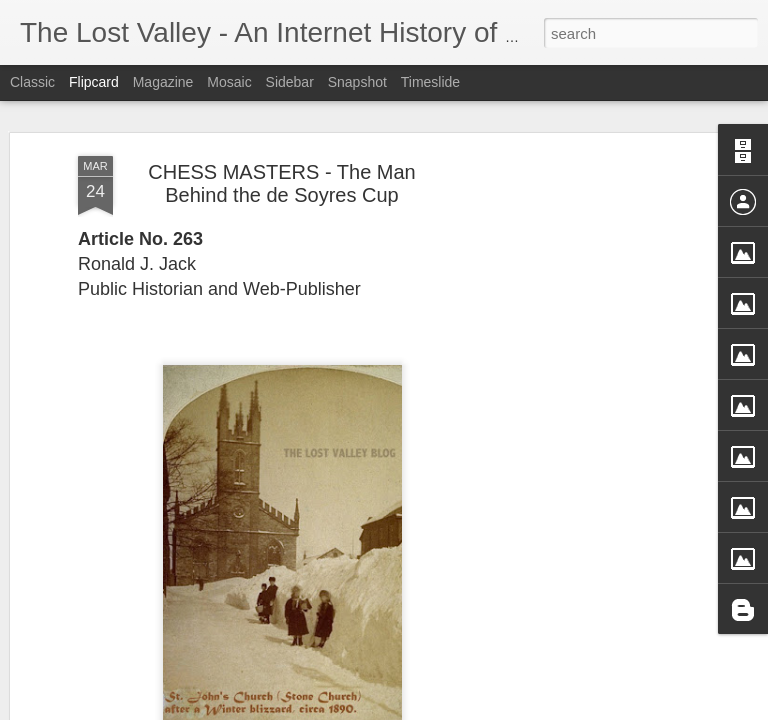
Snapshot (357, 82)
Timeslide (430, 82)
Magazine (163, 82)
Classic (32, 82)
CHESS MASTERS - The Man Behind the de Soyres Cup (281, 173)
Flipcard (94, 82)
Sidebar (290, 82)
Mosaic (229, 82)
